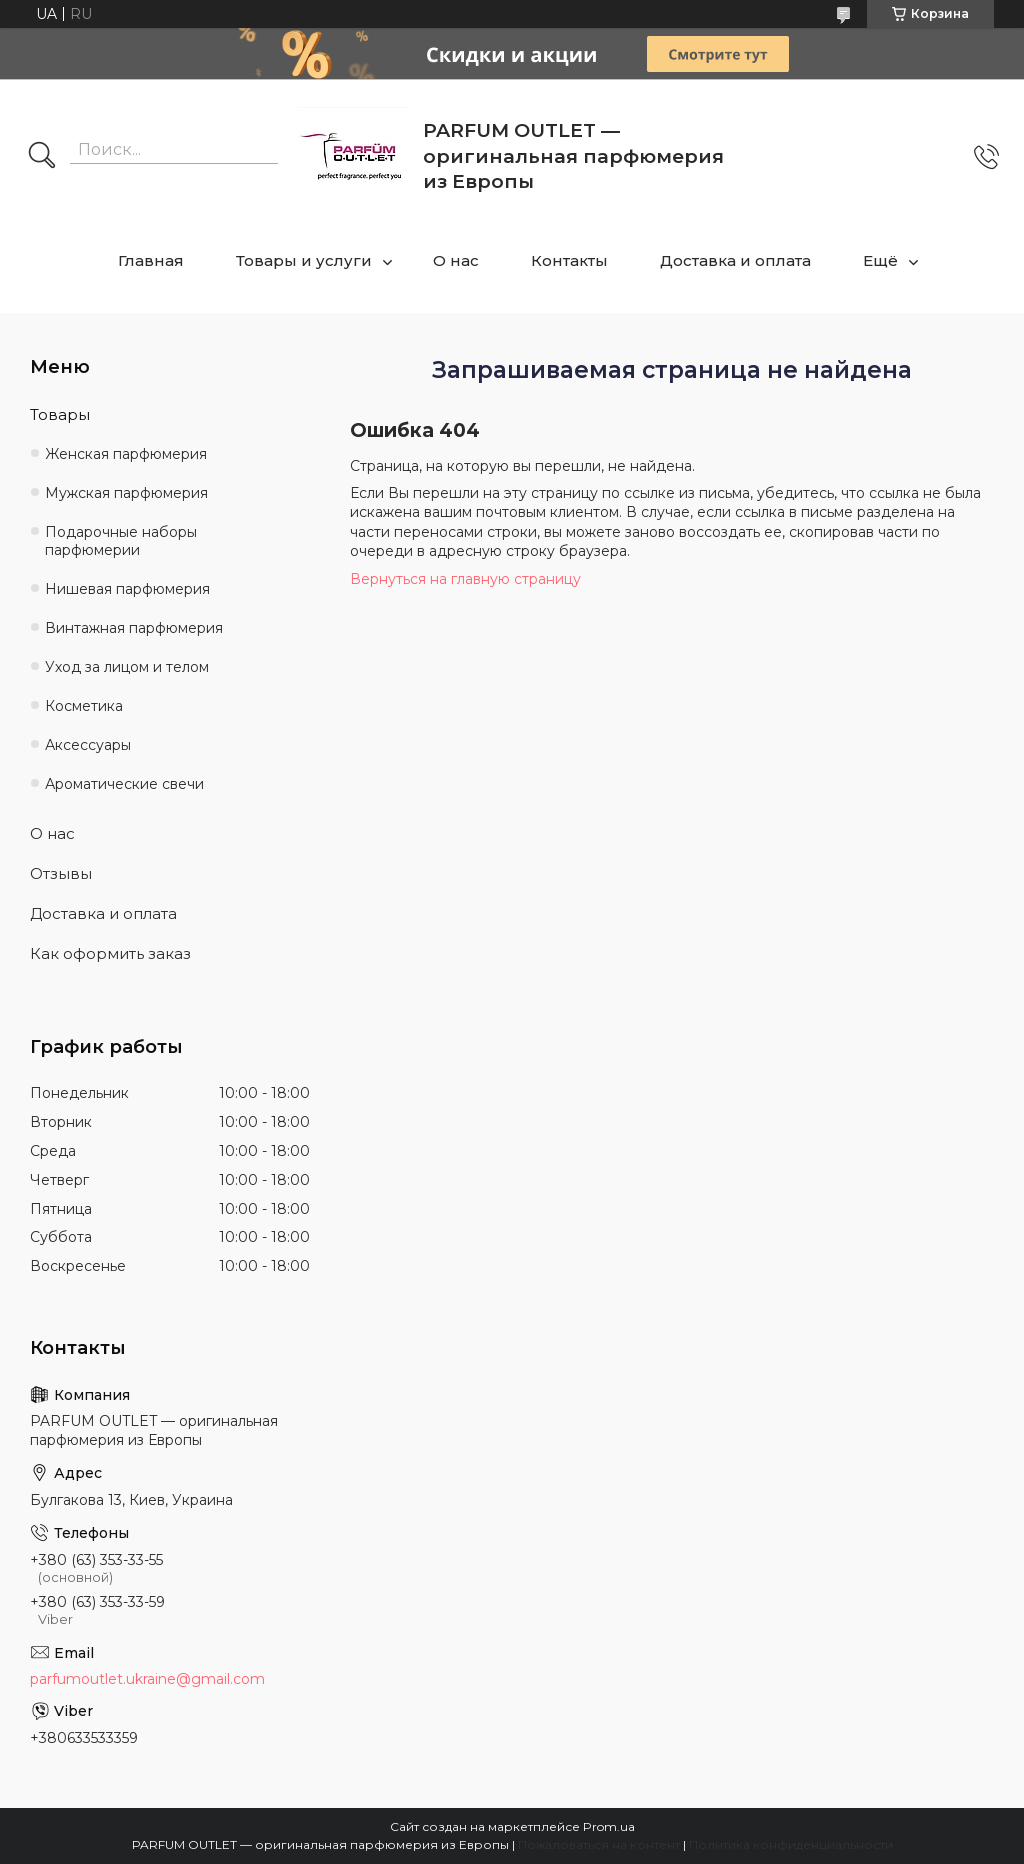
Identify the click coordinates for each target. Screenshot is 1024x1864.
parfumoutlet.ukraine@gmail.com (147, 1679)
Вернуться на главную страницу (465, 579)
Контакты (569, 260)
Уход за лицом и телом (127, 667)
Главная (151, 260)
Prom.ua (609, 1826)
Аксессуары (88, 745)
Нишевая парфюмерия (127, 589)
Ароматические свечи (124, 784)
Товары (60, 414)
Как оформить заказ (110, 953)
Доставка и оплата (735, 260)
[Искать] (42, 157)
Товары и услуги (304, 260)
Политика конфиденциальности (791, 1844)
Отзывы (61, 873)
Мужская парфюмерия (126, 493)
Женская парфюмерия (126, 454)
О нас (456, 260)
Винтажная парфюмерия (134, 628)
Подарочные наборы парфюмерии (121, 541)
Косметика (84, 706)
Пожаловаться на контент (599, 1844)
